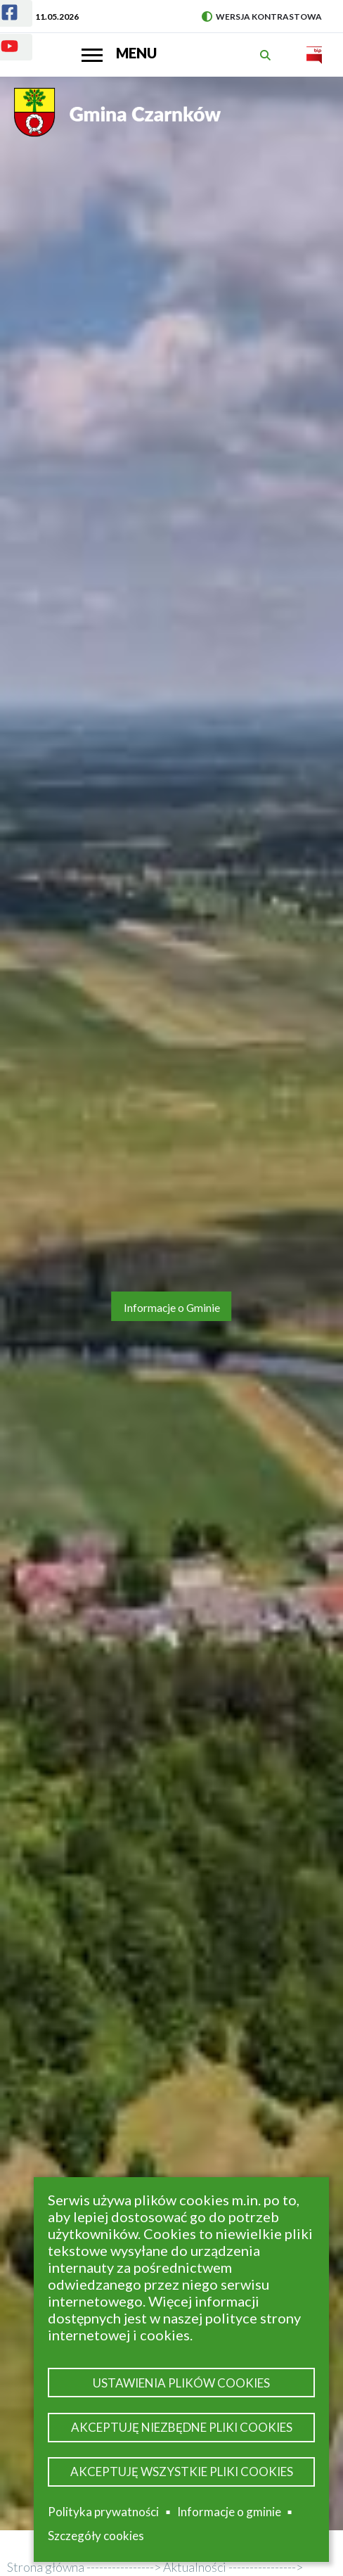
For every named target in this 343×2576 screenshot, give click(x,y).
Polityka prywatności (103, 2511)
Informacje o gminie (229, 2512)
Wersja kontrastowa (262, 16)
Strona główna (45, 2567)
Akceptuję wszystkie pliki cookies (181, 2471)
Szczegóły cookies (96, 2535)
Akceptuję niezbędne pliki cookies (181, 2427)
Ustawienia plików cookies (181, 2383)
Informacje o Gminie (172, 1307)
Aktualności (194, 2567)
